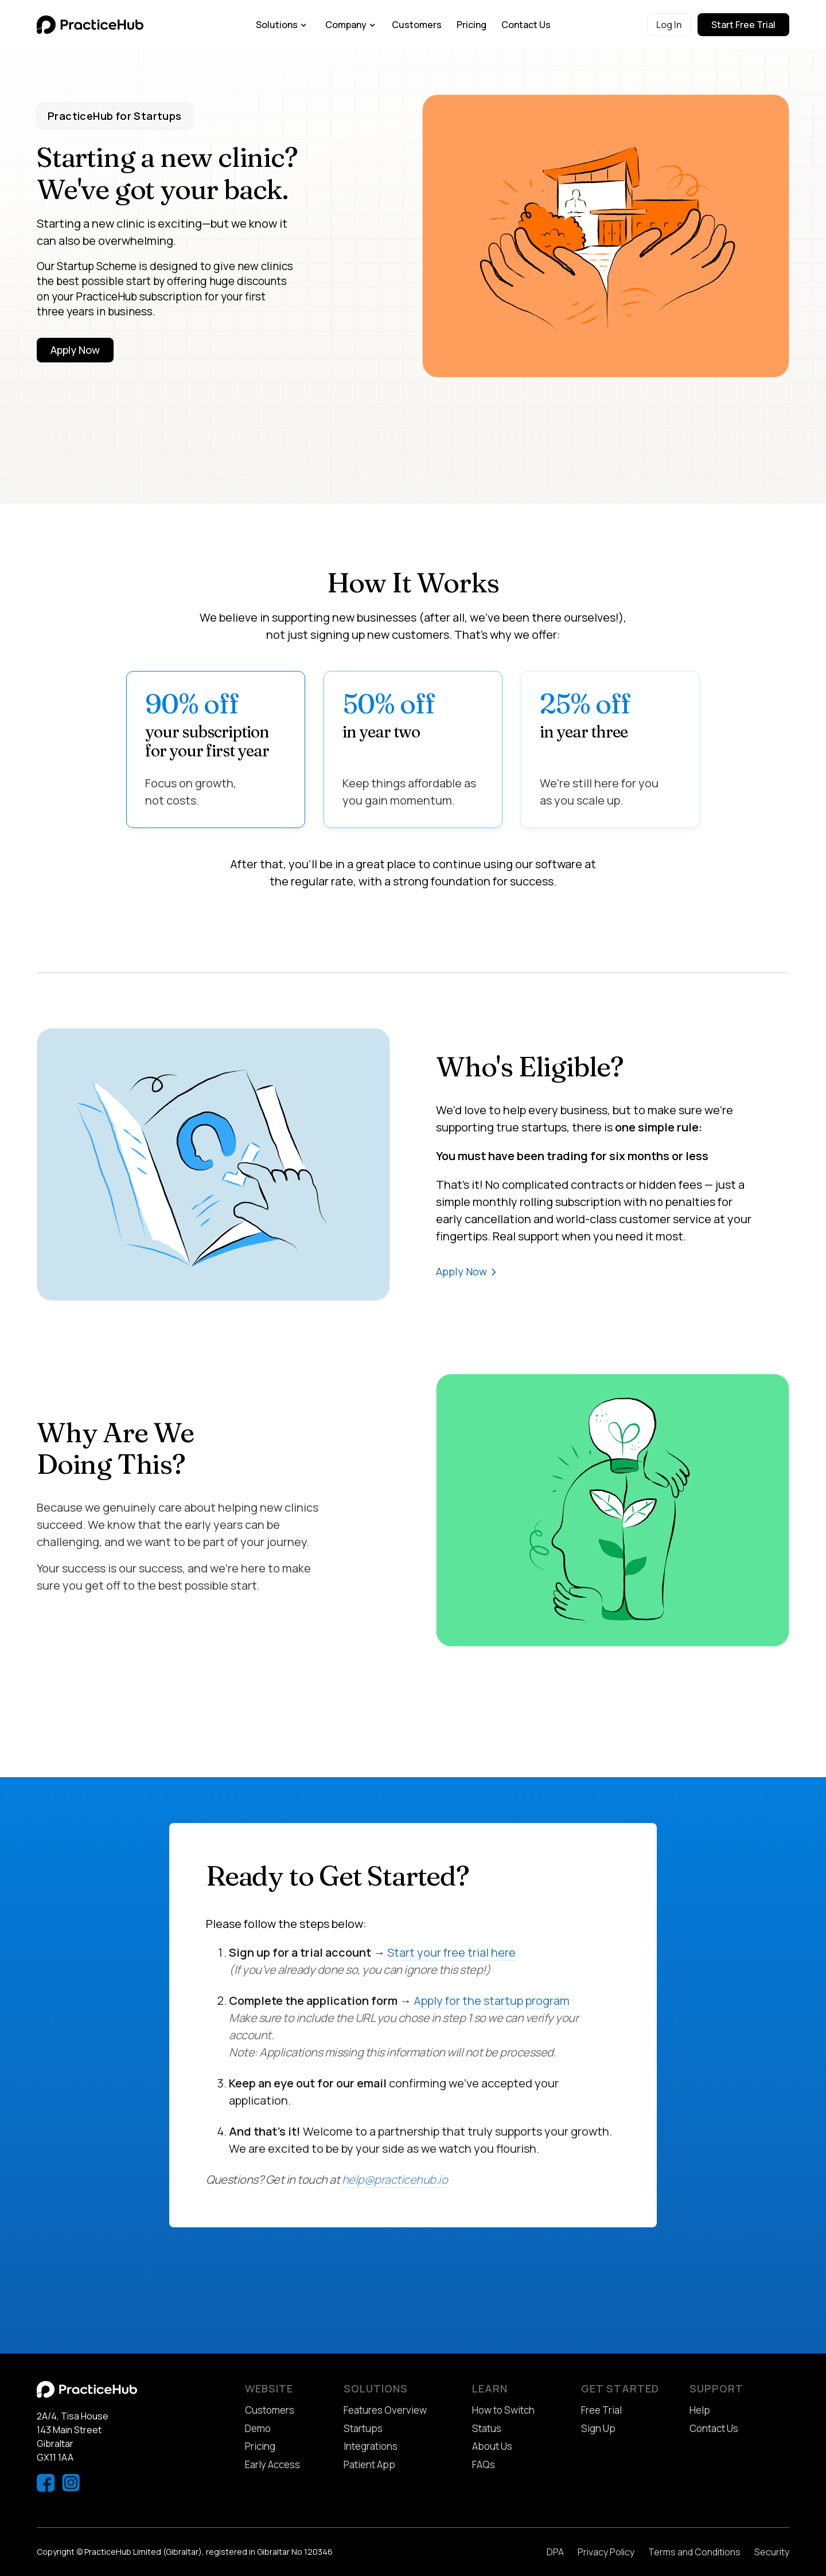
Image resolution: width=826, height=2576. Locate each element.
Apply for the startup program (492, 2000)
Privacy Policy (606, 2552)
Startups (363, 2428)
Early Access (272, 2464)
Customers (417, 24)
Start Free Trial (743, 24)
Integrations (371, 2446)
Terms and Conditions (694, 2552)
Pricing (471, 24)
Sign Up (598, 2428)
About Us (492, 2446)
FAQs (483, 2464)
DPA (555, 2552)
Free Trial (601, 2410)
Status (486, 2428)
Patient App (369, 2464)
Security (771, 2552)
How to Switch (503, 2410)
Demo (258, 2428)
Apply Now (75, 350)
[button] (281, 24)
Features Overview (385, 2410)
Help (699, 2410)
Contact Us (526, 24)
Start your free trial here (451, 1952)
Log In (668, 24)
